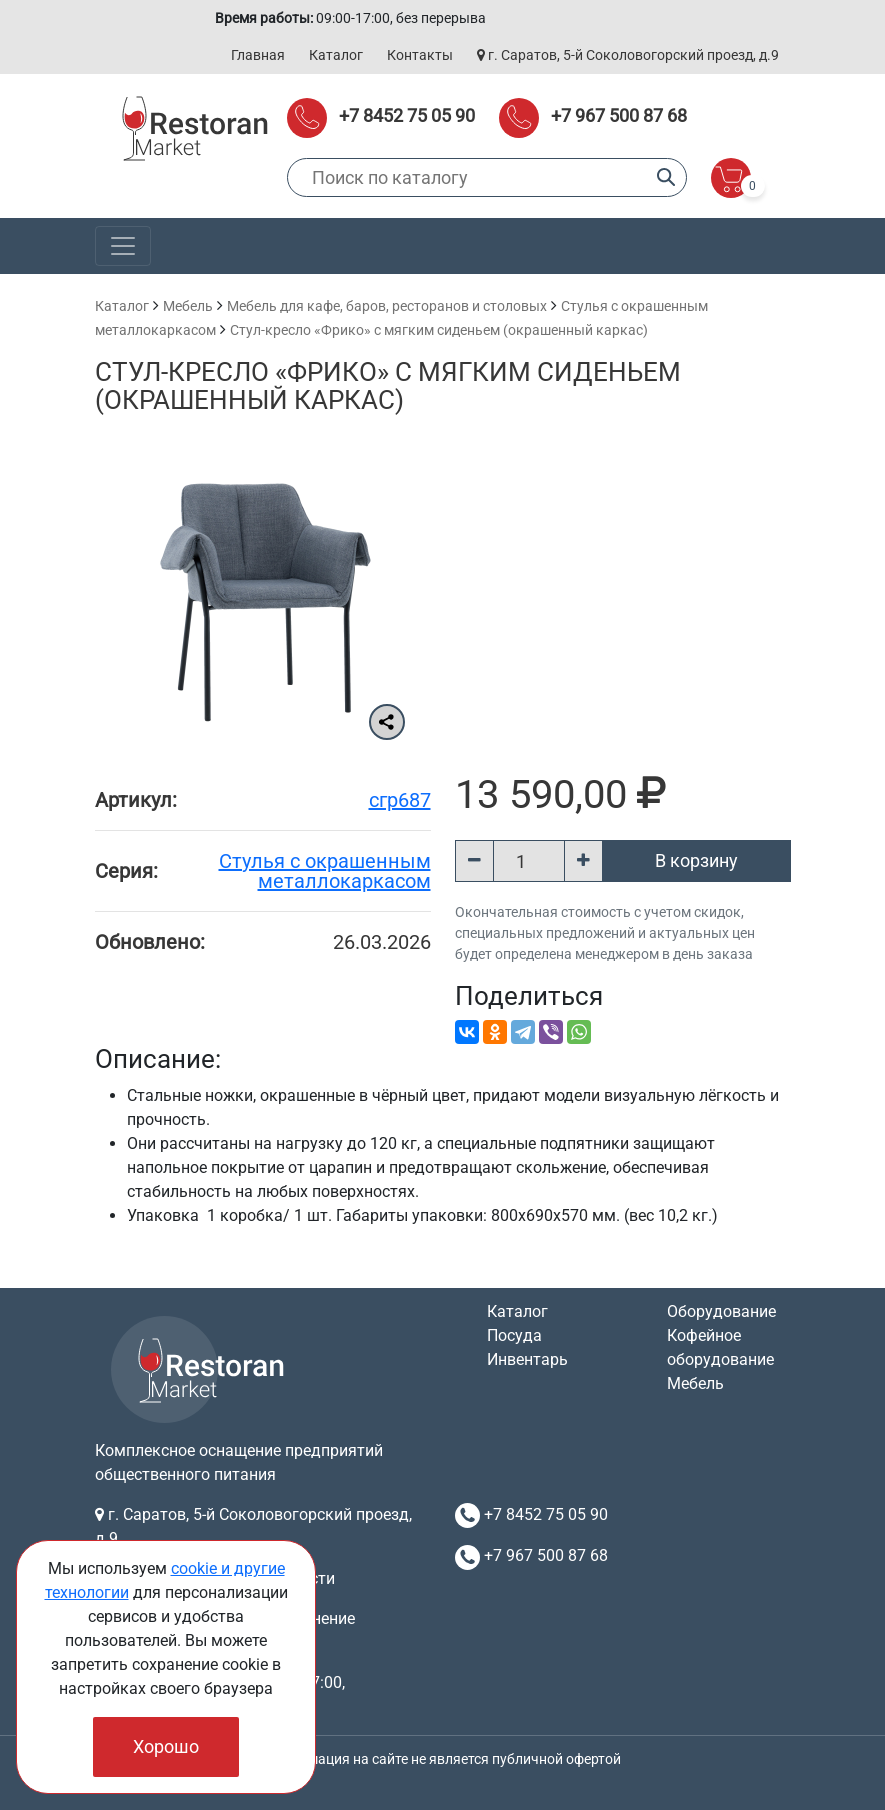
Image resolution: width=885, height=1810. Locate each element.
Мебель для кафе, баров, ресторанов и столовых (387, 306)
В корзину (696, 860)
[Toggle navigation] (123, 246)
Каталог (336, 55)
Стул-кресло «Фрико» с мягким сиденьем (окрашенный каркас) (439, 330)
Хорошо (166, 1746)
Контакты (420, 55)
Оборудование (721, 1311)
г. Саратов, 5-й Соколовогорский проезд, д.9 (628, 55)
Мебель (188, 306)
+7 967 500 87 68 (619, 115)
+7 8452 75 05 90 (407, 115)
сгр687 (400, 800)
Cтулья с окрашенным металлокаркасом (325, 871)
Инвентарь (527, 1359)
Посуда (514, 1335)
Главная (258, 55)
